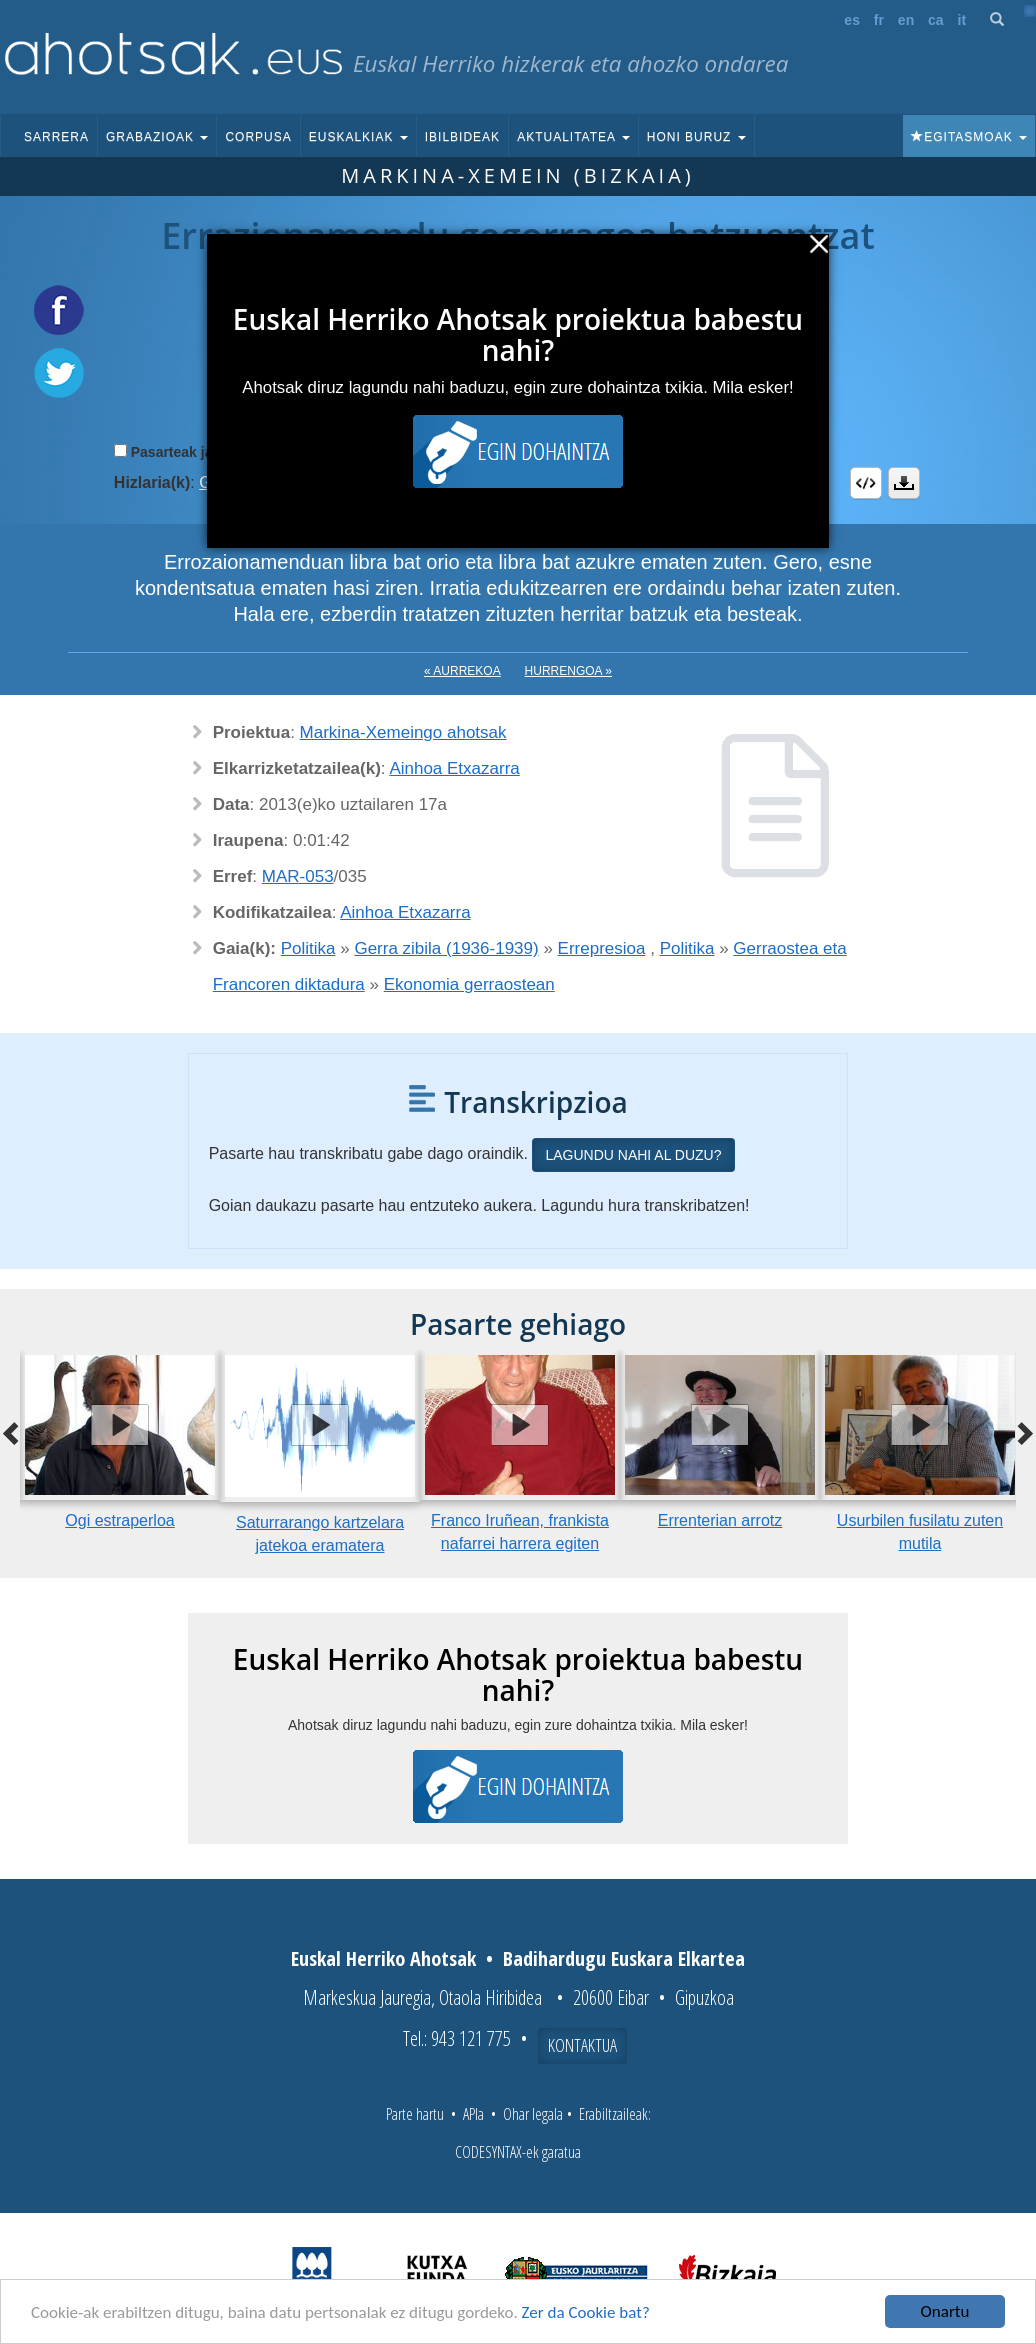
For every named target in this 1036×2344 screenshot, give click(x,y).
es (852, 20)
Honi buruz (696, 137)
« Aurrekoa (462, 671)
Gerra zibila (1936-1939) (446, 948)
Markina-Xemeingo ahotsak (403, 732)
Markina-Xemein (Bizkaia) (517, 175)
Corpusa (258, 137)
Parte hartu (415, 2114)
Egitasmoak (969, 137)
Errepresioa (602, 948)
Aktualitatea (573, 137)
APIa (473, 2114)
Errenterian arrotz (720, 1520)
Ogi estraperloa (119, 1520)
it (962, 20)
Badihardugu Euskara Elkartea (624, 1958)
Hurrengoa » (568, 671)
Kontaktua (582, 2045)
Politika (308, 948)
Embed (866, 483)
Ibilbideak (462, 137)
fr (879, 20)
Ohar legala (533, 2114)
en (906, 20)
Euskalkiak (358, 137)
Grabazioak (157, 137)
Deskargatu (904, 483)
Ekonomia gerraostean (469, 984)
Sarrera (56, 137)
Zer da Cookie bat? (586, 2312)
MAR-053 (298, 876)
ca (936, 20)
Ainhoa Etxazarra (454, 768)
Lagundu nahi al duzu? (633, 1155)
